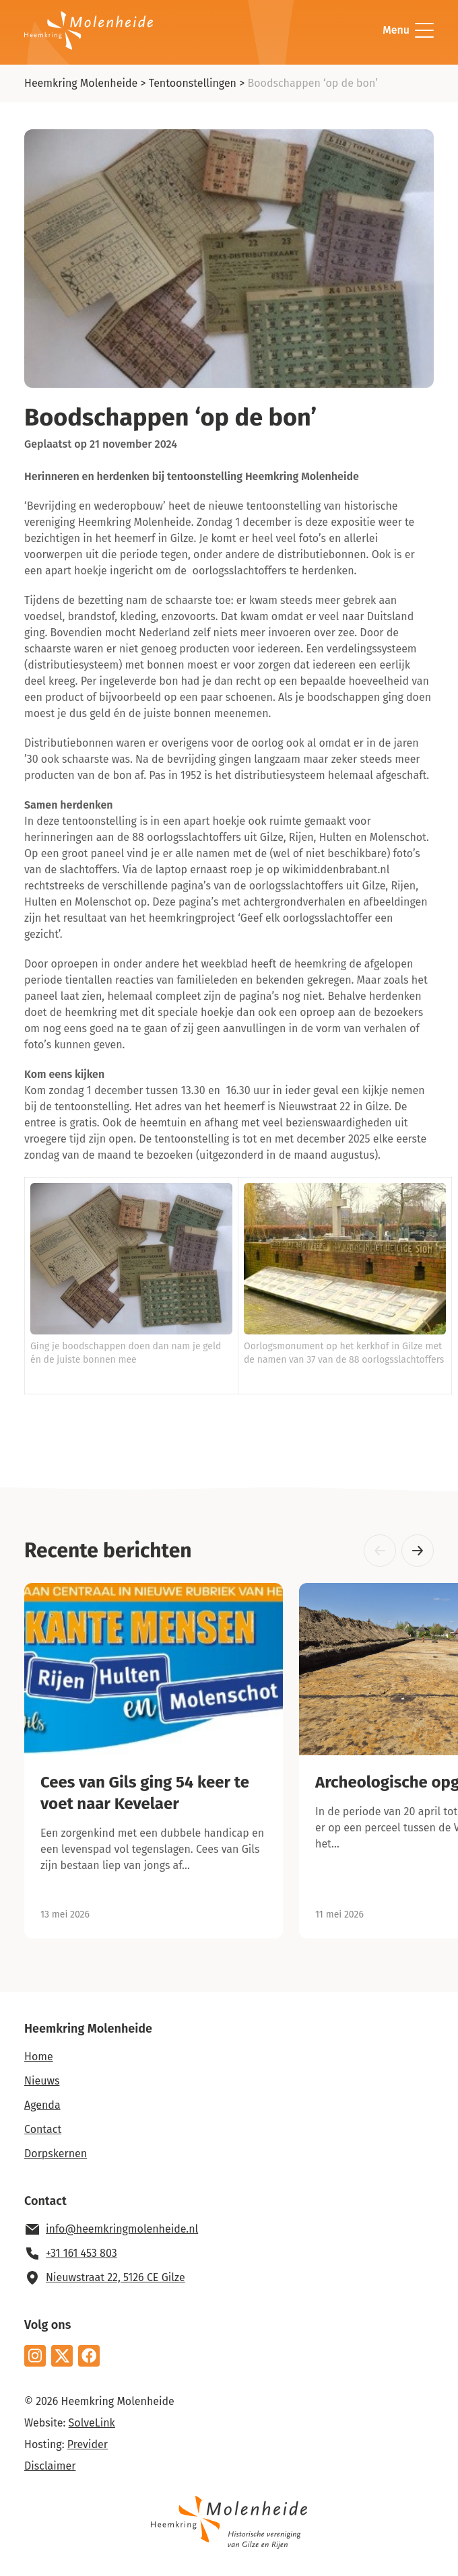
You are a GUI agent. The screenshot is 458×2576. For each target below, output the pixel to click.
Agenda (42, 2105)
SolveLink (92, 2422)
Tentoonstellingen (192, 83)
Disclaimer (49, 2466)
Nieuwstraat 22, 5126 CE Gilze (115, 2277)
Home (38, 2056)
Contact (42, 2129)
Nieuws (41, 2080)
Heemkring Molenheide (80, 83)
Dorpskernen (55, 2153)
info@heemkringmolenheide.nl (122, 2229)
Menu (408, 30)
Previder (87, 2444)
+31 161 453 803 (81, 2253)
